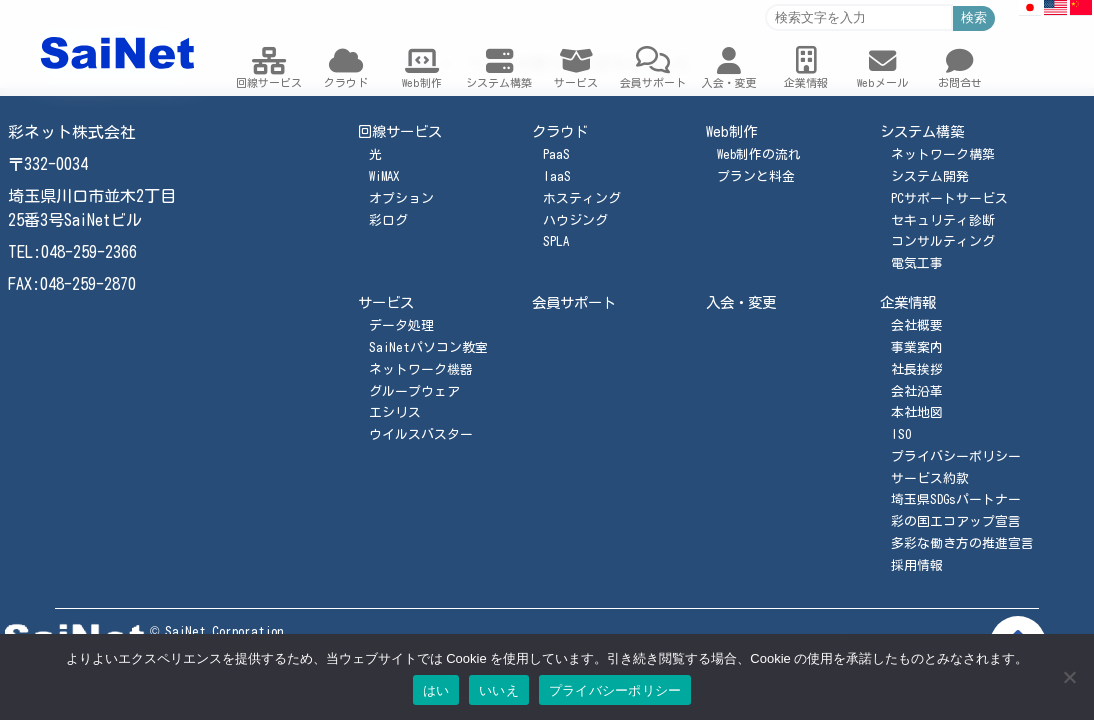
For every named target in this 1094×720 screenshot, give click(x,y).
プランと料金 (756, 176)
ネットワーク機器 (421, 369)
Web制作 (731, 131)
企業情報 (908, 302)
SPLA (556, 241)
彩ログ (388, 220)
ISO (901, 434)
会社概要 (917, 325)
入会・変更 (741, 302)
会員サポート (574, 302)
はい (436, 690)
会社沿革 (917, 391)
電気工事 (917, 263)
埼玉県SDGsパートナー (956, 499)
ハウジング (575, 220)
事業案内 (917, 347)
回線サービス (400, 131)
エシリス (395, 412)
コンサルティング (943, 241)
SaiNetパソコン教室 (428, 347)
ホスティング (582, 198)
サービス (386, 302)
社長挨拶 (917, 369)
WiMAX (384, 176)
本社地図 (917, 412)
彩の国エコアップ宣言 (956, 521)
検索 (974, 17)
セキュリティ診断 (943, 220)
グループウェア (414, 391)
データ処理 (401, 325)
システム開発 (930, 176)
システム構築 (922, 131)
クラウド (560, 131)
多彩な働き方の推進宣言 (962, 543)
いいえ (499, 690)
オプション (401, 198)
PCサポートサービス (949, 198)
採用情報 (917, 565)
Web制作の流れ (759, 154)
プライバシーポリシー (956, 456)
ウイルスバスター (421, 434)
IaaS (557, 176)
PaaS (556, 154)
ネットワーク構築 (943, 154)
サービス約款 (930, 478)
